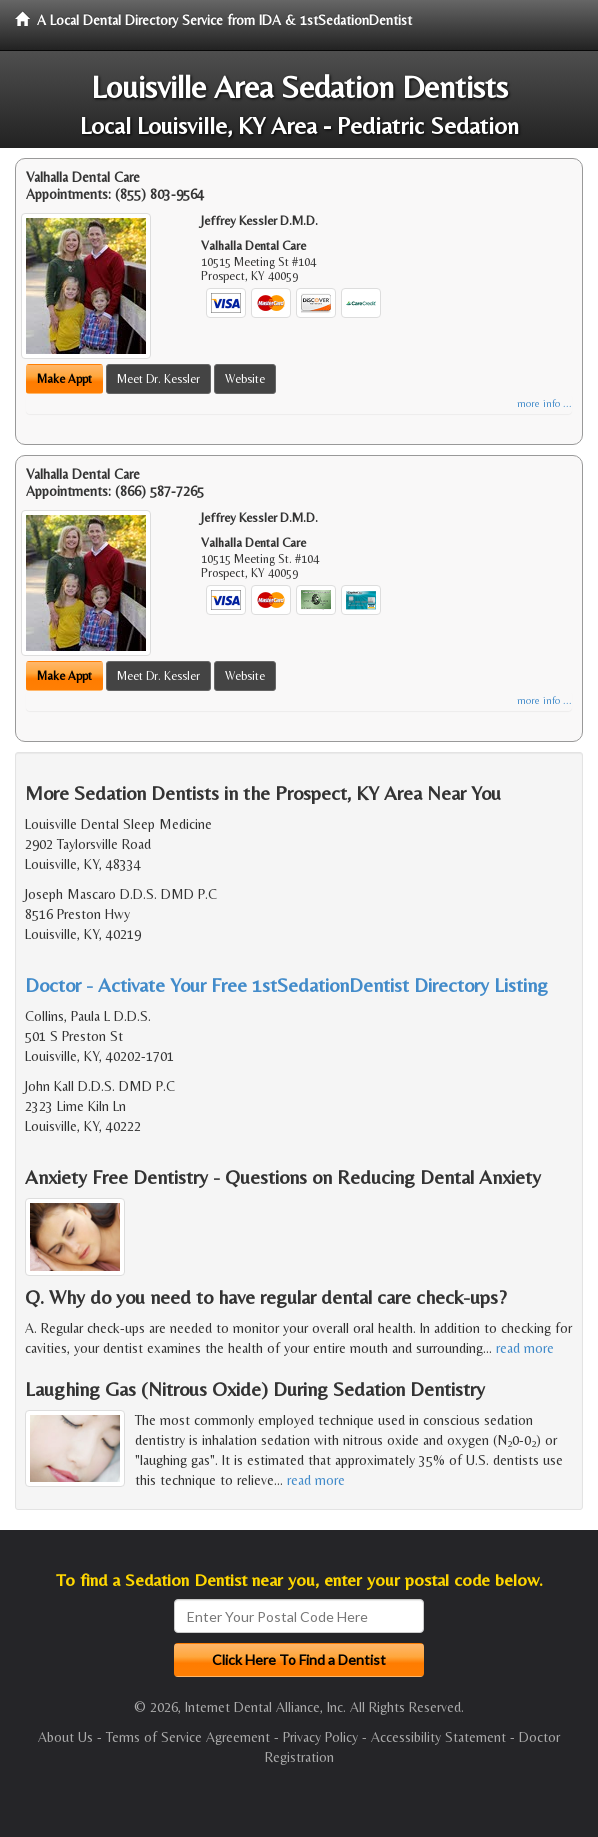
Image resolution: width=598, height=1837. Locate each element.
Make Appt (64, 379)
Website (245, 379)
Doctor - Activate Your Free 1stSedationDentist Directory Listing (286, 984)
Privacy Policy (320, 1737)
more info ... (544, 403)
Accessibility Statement (438, 1737)
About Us (65, 1737)
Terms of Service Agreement (188, 1737)
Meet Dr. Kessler (158, 379)
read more (525, 1348)
